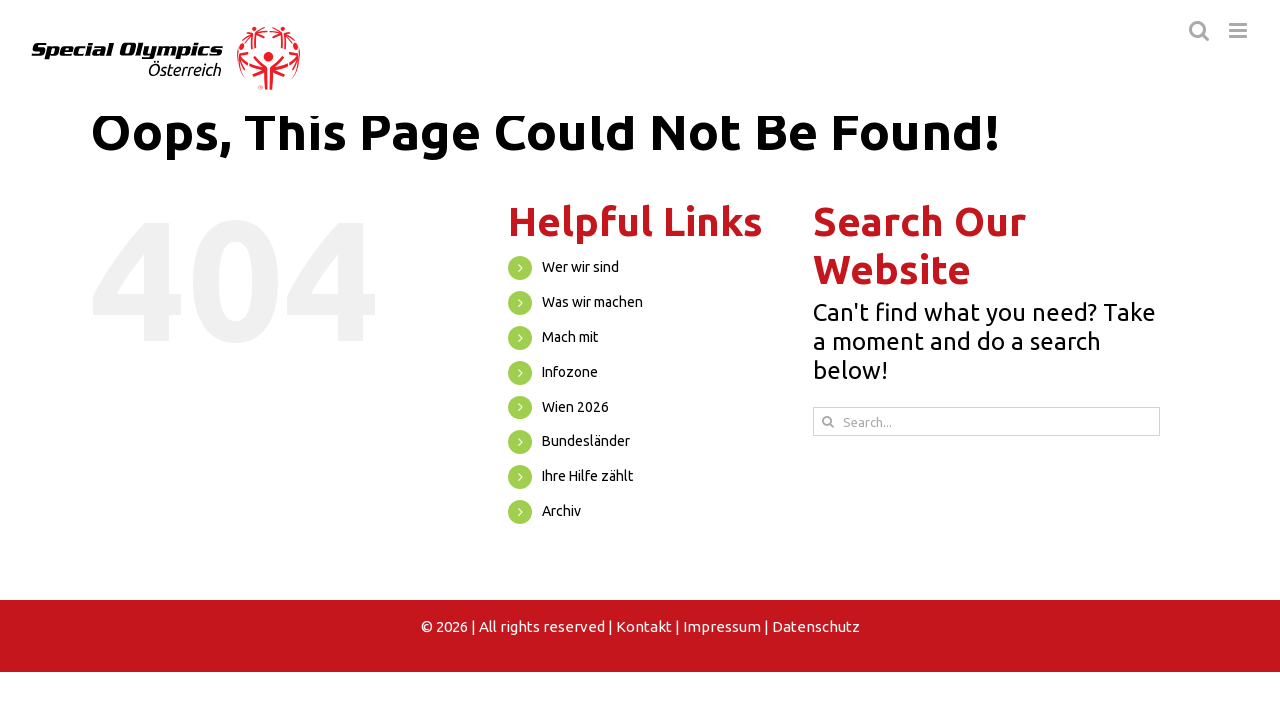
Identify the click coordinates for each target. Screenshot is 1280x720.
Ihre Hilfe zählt (587, 476)
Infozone (570, 372)
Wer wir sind (580, 267)
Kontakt (644, 626)
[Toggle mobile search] (1199, 30)
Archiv (561, 511)
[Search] (827, 421)
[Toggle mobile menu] (1239, 30)
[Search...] (986, 421)
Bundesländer (586, 441)
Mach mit (570, 337)
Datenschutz (816, 626)
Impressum (722, 626)
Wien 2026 (575, 407)
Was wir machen (592, 302)
